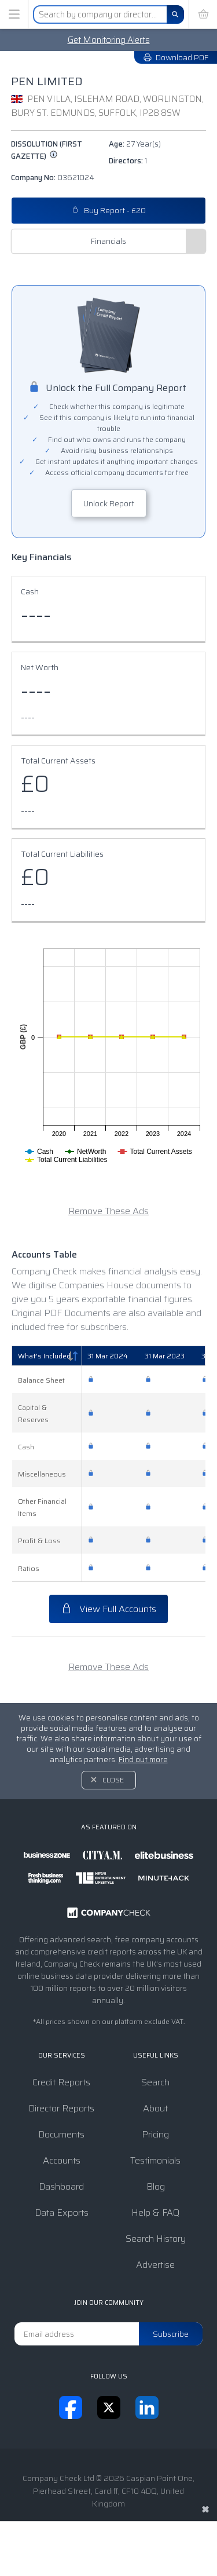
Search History (156, 2238)
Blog (155, 2186)
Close (113, 1779)
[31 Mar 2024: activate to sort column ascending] (110, 1356)
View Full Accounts (108, 1609)
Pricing (155, 2134)
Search (155, 2082)
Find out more (143, 1759)
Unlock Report (108, 503)
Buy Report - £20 (109, 210)
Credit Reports (61, 2082)
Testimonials (155, 2160)
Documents (61, 2134)
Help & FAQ (155, 2212)
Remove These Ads (108, 1211)
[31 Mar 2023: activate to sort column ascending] (167, 1356)
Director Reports (61, 2108)
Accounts (61, 2160)
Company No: (52, 177)
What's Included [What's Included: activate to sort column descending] (44, 1355)
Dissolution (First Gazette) (46, 150)
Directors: (128, 161)
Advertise (155, 2264)
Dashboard (61, 2186)
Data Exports (62, 2212)
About (155, 2108)
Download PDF (175, 57)
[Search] (175, 14)
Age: (135, 144)
